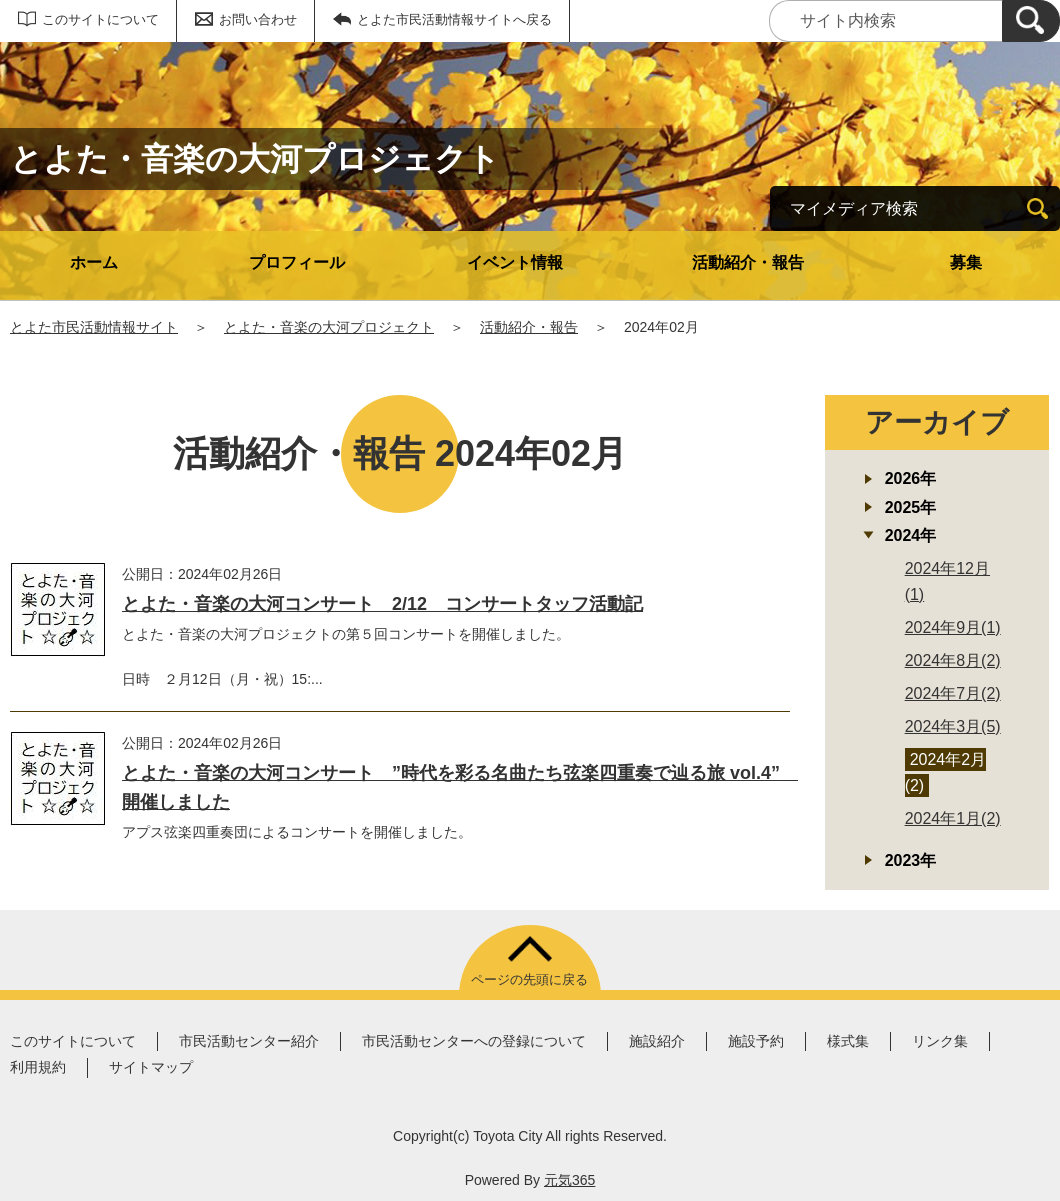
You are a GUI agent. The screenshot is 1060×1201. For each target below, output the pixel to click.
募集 (966, 262)
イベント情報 (515, 262)
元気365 (569, 1180)
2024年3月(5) (953, 726)
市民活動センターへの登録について (474, 1041)
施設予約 (756, 1041)
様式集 (848, 1041)
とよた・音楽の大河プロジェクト (329, 327)
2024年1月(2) (953, 818)
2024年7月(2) (953, 693)
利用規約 (38, 1067)
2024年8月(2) (953, 660)
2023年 (911, 860)
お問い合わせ (258, 19)
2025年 (911, 507)
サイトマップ (151, 1067)
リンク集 (940, 1041)
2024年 (911, 535)
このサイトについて (100, 19)
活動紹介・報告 (748, 262)
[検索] (1031, 21)
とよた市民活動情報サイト (94, 327)
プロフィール (297, 262)
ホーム (94, 262)
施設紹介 (657, 1041)
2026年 (911, 478)
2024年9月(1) (953, 627)
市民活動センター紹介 (249, 1041)
